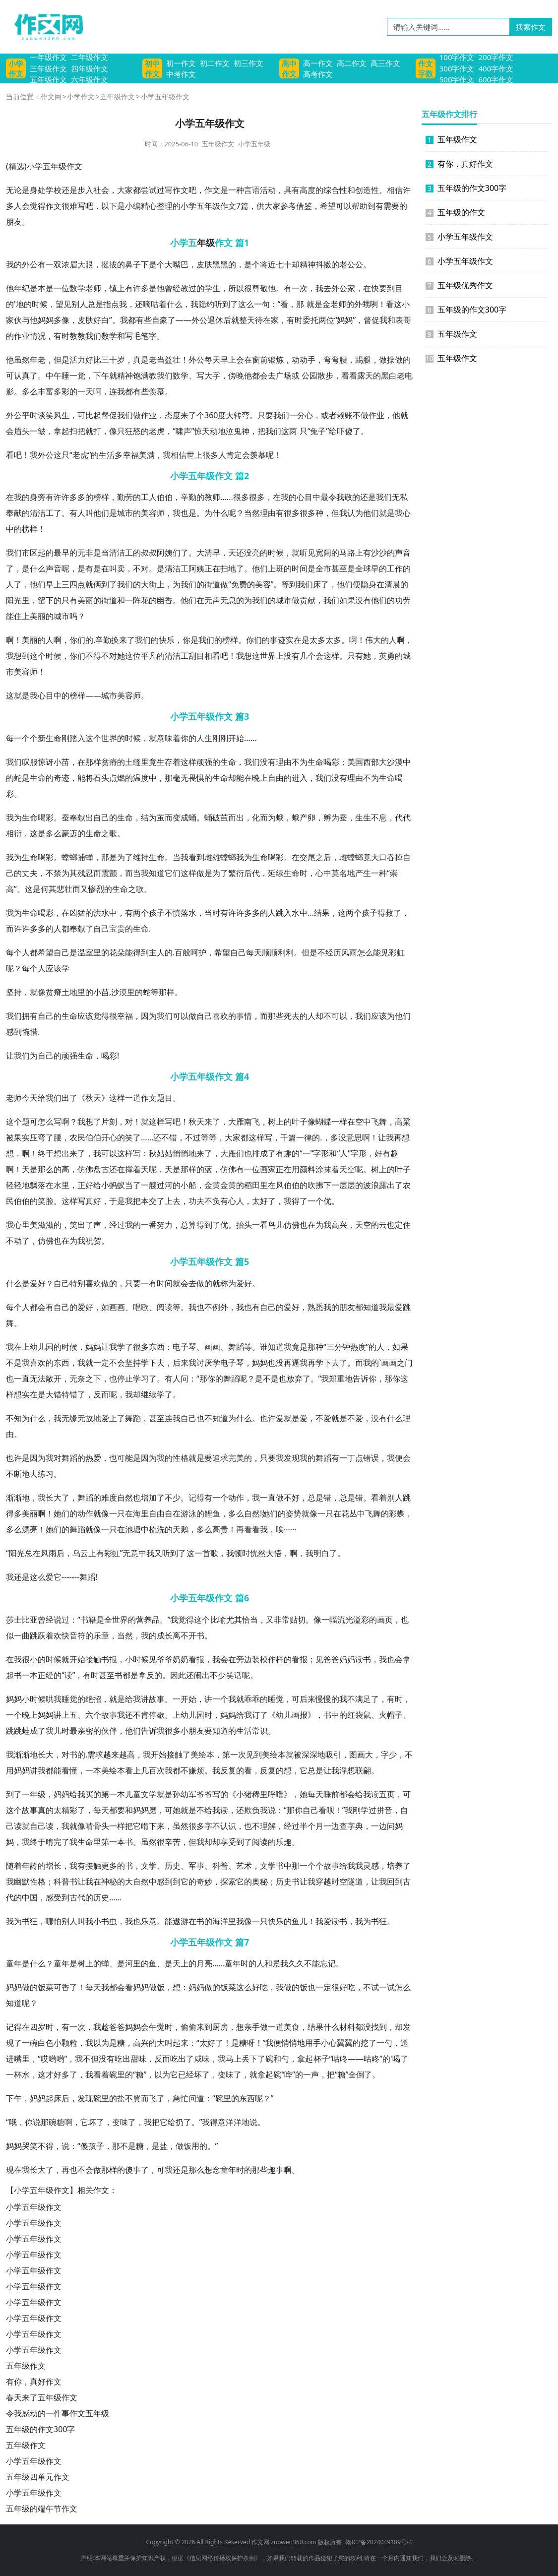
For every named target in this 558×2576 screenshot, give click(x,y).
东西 (157, 1346)
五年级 (54, 166)
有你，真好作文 (34, 2381)
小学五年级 (254, 143)
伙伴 (109, 1730)
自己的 (105, 817)
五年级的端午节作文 (41, 2508)
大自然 (137, 1881)
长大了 (57, 1497)
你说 (33, 2122)
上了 (117, 1418)
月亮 (204, 1963)
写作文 (176, 190)
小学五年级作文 (34, 2206)
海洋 (220, 1921)
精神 (307, 264)
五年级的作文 (455, 212)
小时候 (137, 1659)
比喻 (218, 1619)
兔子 (318, 431)
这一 (194, 1553)
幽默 (22, 1881)
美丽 (85, 600)
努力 (165, 1224)
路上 (355, 552)
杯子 (321, 2058)
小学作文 (15, 68)
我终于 (34, 1841)
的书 (125, 1865)
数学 (77, 288)
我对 (54, 1457)
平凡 (149, 655)
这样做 (192, 873)
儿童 (133, 1794)
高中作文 (289, 68)
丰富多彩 (53, 391)
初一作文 (181, 63)
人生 (204, 738)
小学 (35, 166)
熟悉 (315, 1307)
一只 (117, 1513)
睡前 (331, 1794)
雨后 (56, 1553)
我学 (117, 1346)
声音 (403, 552)
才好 (54, 2074)
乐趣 (284, 1841)
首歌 (210, 1553)
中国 (30, 1897)
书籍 (88, 1619)
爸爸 (331, 1659)
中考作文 (181, 74)
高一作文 (318, 63)
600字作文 (496, 79)
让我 (14, 1055)
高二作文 (352, 63)
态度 (173, 415)
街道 (212, 584)
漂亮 (30, 1529)
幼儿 (38, 1346)
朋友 (14, 221)
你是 (190, 639)
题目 (165, 1097)
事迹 (278, 639)
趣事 (276, 2169)
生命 (54, 738)
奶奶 (180, 1659)
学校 (54, 190)
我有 (77, 1865)
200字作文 (496, 57)
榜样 (101, 497)
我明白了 (321, 1553)
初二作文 (215, 63)
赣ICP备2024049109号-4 (378, 2542)
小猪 (244, 1794)
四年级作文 (89, 68)
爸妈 (125, 2026)
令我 (336, 497)
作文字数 (425, 68)
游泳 (188, 1513)
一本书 (121, 1841)
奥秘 (260, 1881)
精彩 (69, 1810)
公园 (309, 375)
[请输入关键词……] (448, 27)
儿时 (61, 1730)
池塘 (133, 1529)
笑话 (234, 1675)
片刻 (109, 1121)
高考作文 (318, 74)
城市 (125, 512)
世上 (194, 454)
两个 (141, 912)
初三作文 (248, 63)
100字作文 (457, 57)
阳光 (14, 600)
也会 (395, 1659)
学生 (212, 288)
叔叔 (149, 552)
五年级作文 (48, 79)
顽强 (204, 761)
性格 (180, 1457)
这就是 (18, 695)
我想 (14, 655)
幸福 (131, 454)
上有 (125, 288)
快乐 (167, 639)
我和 (387, 319)
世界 (268, 655)
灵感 (371, 1865)
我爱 (323, 1921)
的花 (109, 952)
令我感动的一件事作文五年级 (57, 2413)
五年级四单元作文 (37, 2476)
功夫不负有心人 (216, 1200)
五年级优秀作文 (459, 285)
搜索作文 (531, 27)
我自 (180, 1418)
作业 (22, 335)
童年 (14, 1963)
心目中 (308, 497)
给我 (46, 1097)
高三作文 (385, 63)
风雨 (349, 952)
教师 (212, 497)
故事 (157, 1699)
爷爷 (165, 1659)
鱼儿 (300, 1921)
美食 (292, 2026)
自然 (125, 1497)
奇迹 (61, 777)
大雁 (236, 1121)
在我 (14, 497)
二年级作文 (89, 57)
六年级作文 (89, 79)
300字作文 (457, 68)
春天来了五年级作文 (41, 2397)
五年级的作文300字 (40, 2429)
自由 (276, 777)
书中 (331, 1714)
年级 (206, 243)
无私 (400, 497)
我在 (14, 1346)
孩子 (157, 912)
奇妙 (204, 1881)
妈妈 (46, 319)
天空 (347, 1169)
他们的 (383, 600)
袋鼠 (363, 1714)
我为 (14, 817)
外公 (30, 264)
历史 (173, 1865)
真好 (93, 1200)
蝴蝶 (323, 1121)
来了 (188, 415)
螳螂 (69, 857)
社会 (101, 190)
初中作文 (152, 68)
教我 (85, 335)
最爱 (395, 1307)
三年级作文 (48, 68)
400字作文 (496, 68)
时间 (300, 568)
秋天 (93, 1097)
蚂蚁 (117, 1185)
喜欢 (220, 1015)
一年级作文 (48, 57)
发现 (292, 1457)
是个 (157, 264)
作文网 (51, 96)
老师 (93, 288)
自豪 (160, 319)
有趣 (284, 1153)
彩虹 (397, 952)
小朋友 (192, 1730)
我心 (38, 695)
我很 (22, 1659)
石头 (101, 777)
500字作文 (457, 79)
